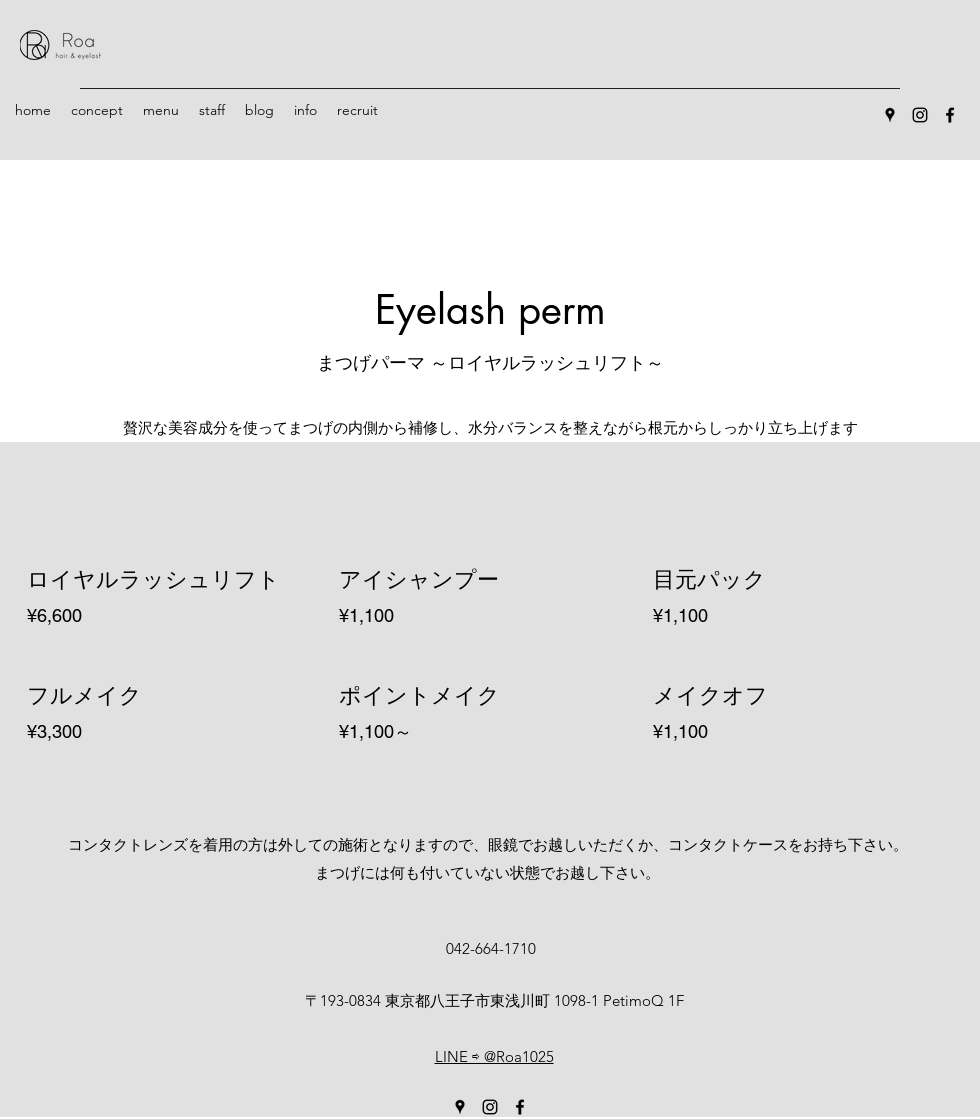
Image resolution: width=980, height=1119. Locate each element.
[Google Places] (890, 115)
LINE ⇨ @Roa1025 (494, 1056)
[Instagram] (920, 115)
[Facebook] (950, 115)
